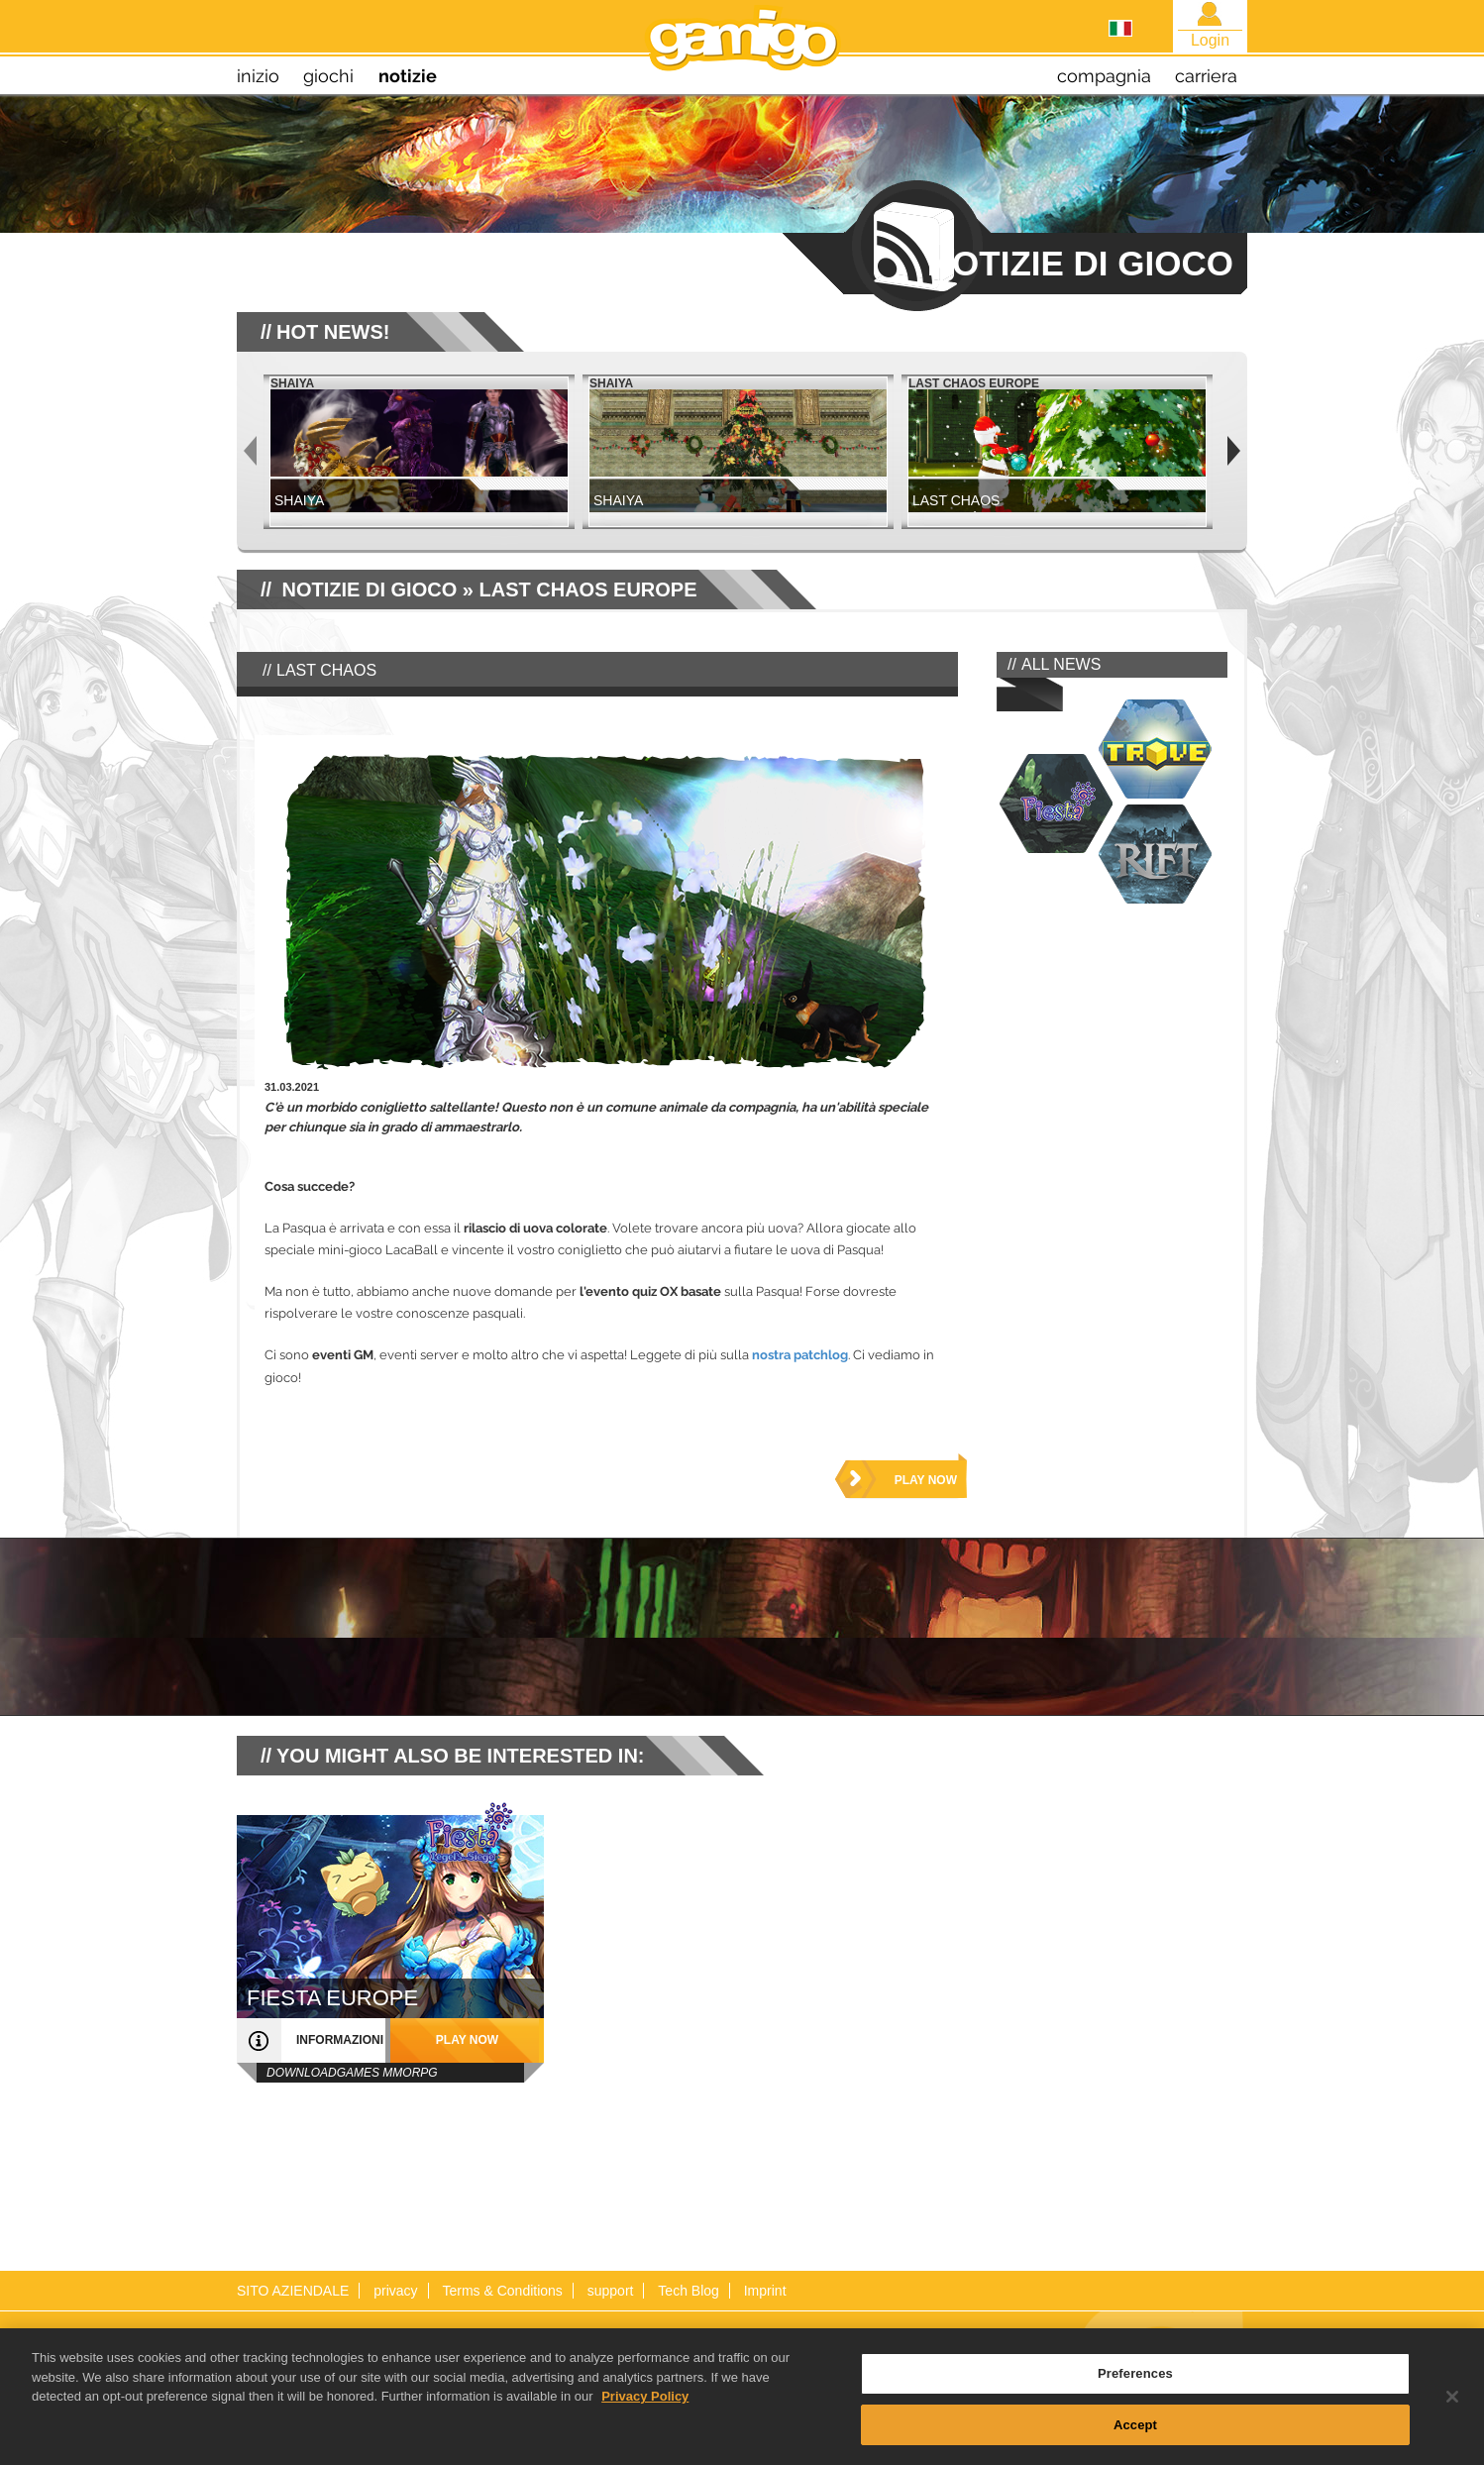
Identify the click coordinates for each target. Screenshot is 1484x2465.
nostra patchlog (800, 1354)
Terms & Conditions (502, 2291)
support (610, 2291)
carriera (1206, 75)
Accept (1135, 2443)
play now (926, 1480)
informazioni (339, 2040)
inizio (258, 75)
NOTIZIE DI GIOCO (370, 589)
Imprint (765, 2291)
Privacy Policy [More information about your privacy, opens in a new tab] (645, 2416)
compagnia (1104, 75)
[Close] (1452, 2416)
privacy (395, 2291)
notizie (407, 75)
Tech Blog (688, 2291)
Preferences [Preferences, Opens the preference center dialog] (1135, 2393)
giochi (328, 75)
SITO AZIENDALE (293, 2291)
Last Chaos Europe (587, 589)
